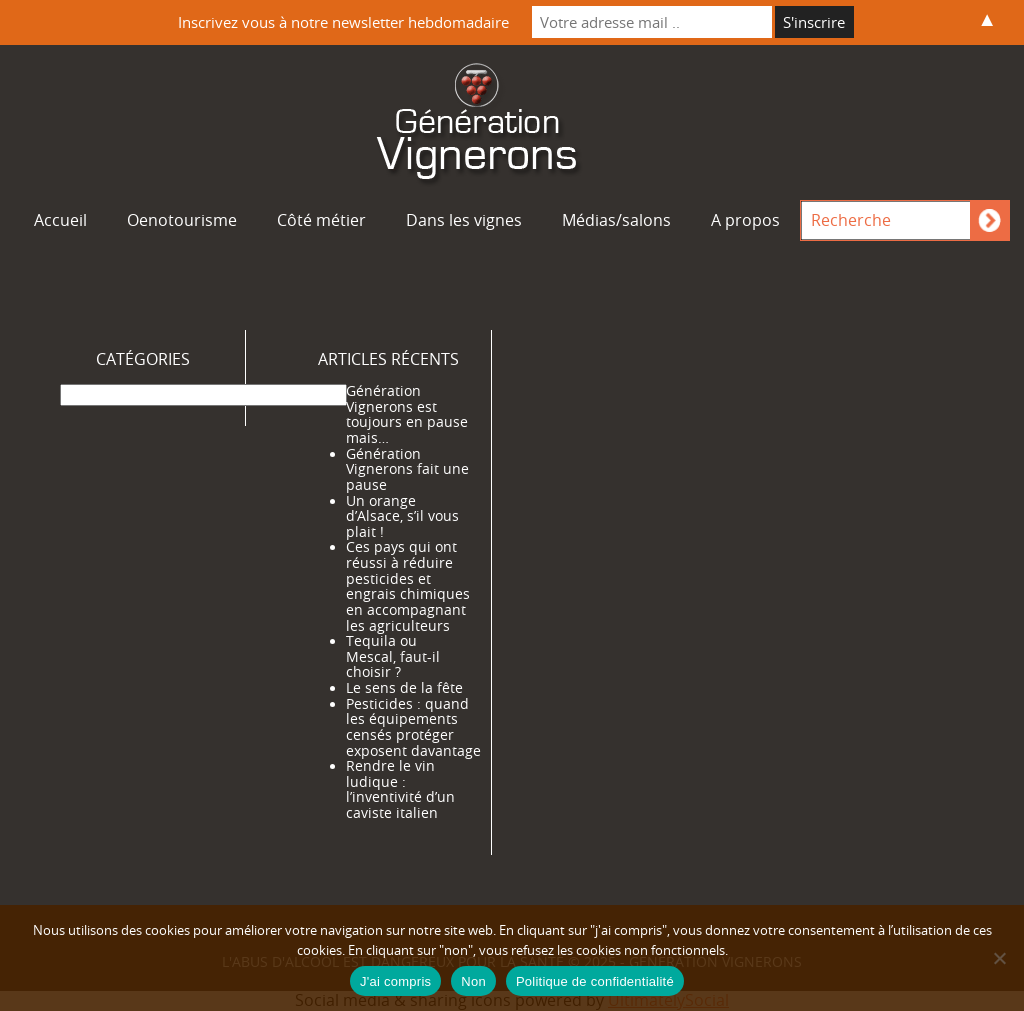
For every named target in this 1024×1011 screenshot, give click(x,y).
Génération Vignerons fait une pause (407, 469)
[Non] (999, 958)
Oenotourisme (182, 220)
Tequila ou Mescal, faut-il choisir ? (393, 656)
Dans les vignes (464, 220)
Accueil (60, 220)
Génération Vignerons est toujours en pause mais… (407, 414)
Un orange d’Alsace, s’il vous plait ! (402, 516)
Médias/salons (616, 220)
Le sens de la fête (404, 688)
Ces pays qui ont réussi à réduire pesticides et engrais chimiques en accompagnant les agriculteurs (408, 586)
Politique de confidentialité (595, 981)
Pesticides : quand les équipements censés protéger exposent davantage (413, 727)
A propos (745, 220)
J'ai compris (395, 981)
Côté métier (321, 220)
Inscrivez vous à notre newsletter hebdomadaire (343, 22)
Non (473, 981)
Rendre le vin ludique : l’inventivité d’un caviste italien (400, 789)
